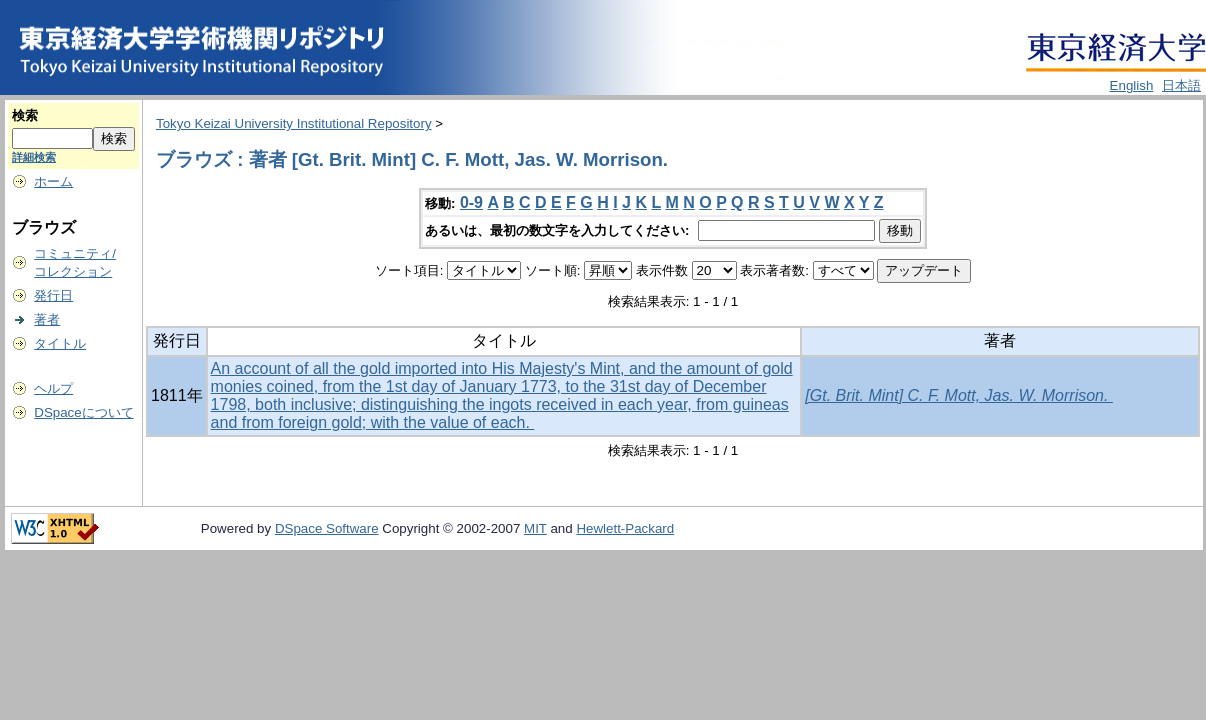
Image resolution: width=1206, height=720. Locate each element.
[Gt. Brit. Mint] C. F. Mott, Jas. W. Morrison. (959, 395)
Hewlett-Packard (625, 528)
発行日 (53, 295)
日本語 (1181, 85)
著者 (47, 319)
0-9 (471, 202)
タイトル (60, 343)
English (1132, 85)
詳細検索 (34, 157)
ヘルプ (53, 388)
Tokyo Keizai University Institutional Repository (294, 123)
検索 (25, 115)
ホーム (53, 181)
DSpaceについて (83, 412)
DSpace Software (327, 528)
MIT (535, 528)
